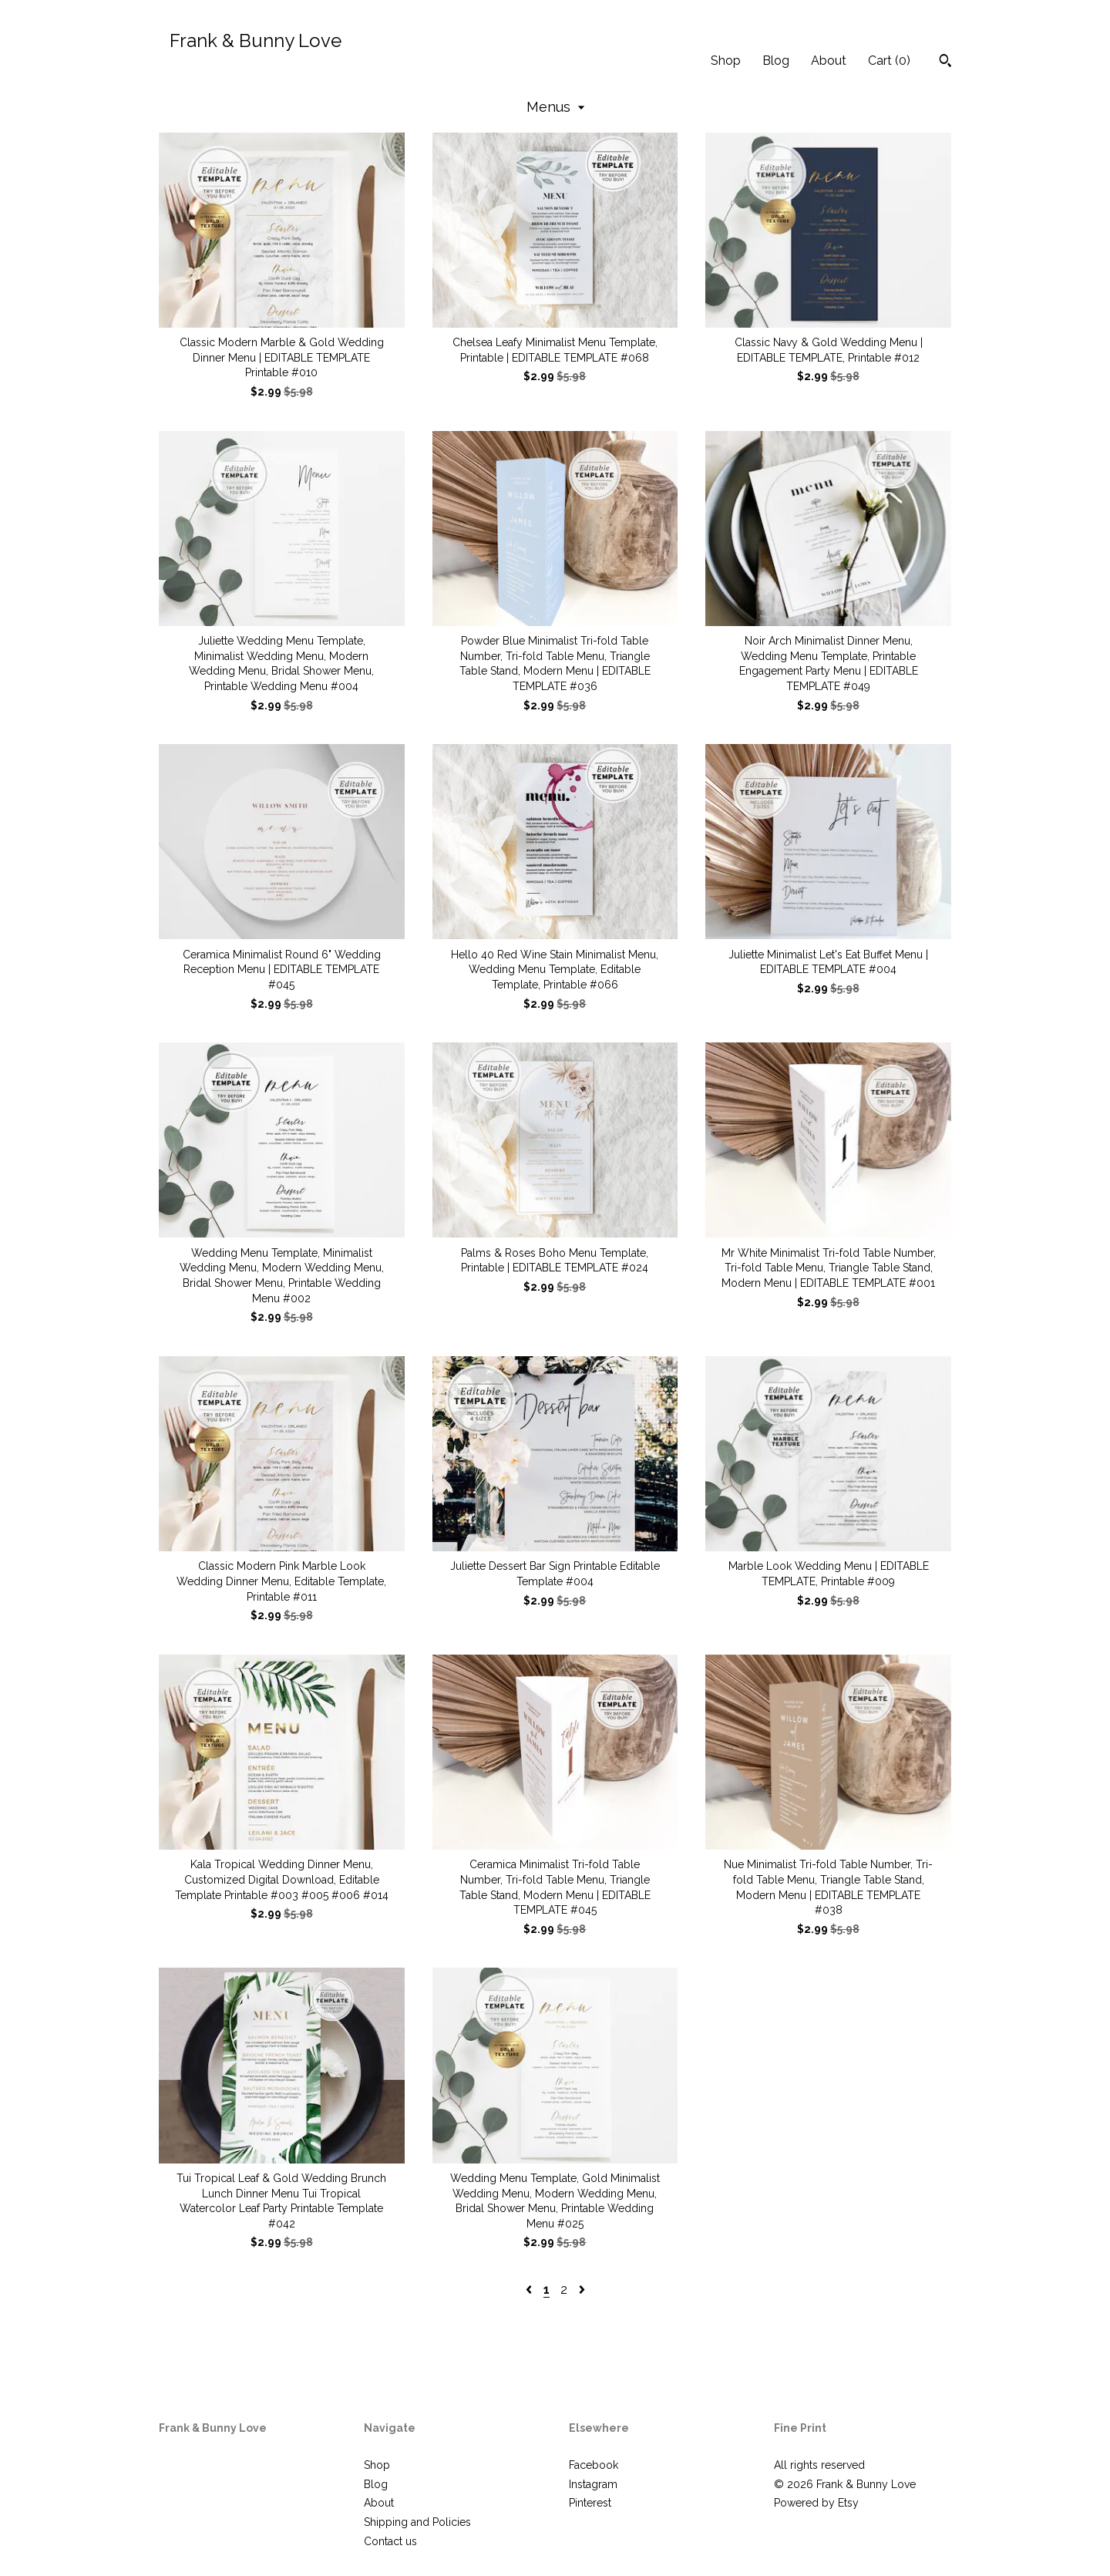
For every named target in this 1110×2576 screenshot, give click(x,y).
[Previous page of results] (530, 2289)
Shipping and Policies (417, 2522)
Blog (775, 60)
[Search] (945, 62)
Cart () (889, 60)
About (828, 60)
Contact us (390, 2541)
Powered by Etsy (816, 2503)
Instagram (593, 2484)
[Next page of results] (582, 2289)
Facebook (593, 2465)
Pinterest (590, 2503)
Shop (726, 60)
